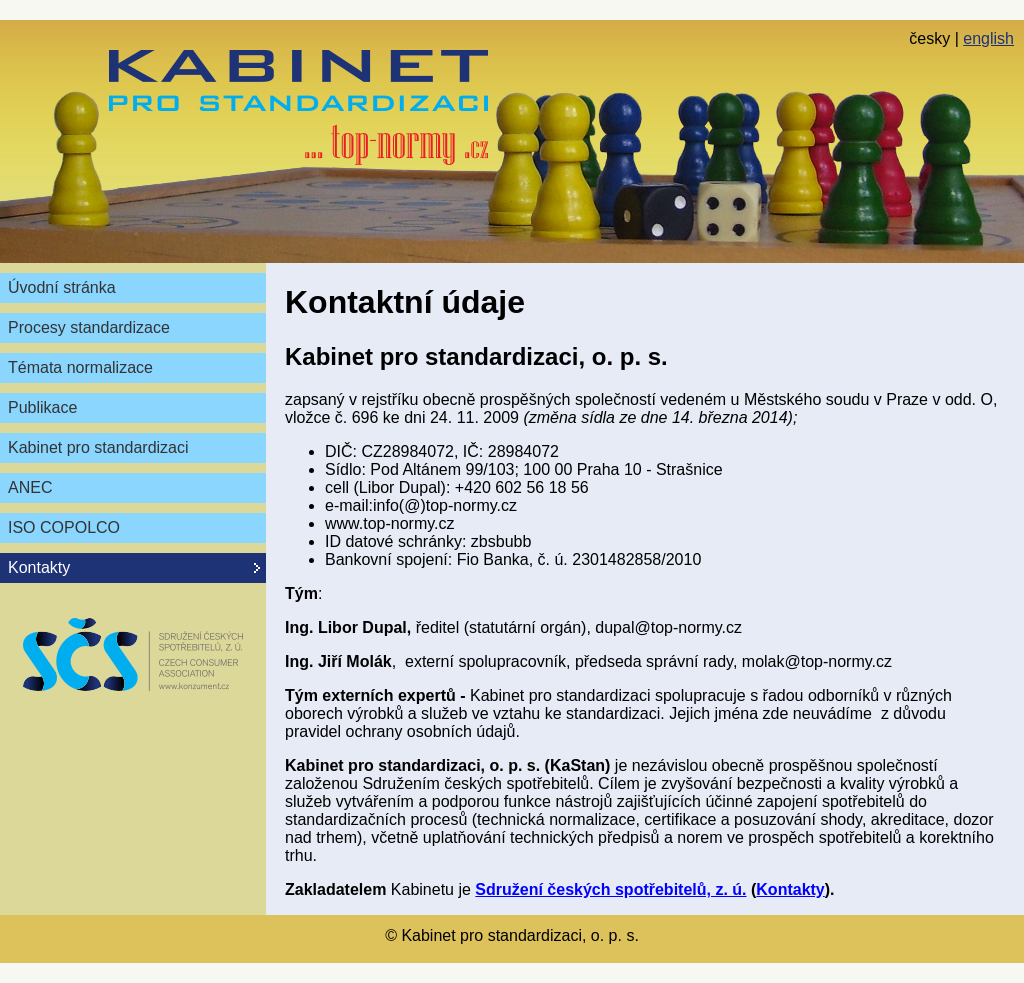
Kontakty (790, 889)
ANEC (30, 487)
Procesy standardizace (89, 327)
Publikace (42, 407)
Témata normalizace (80, 367)
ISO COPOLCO (64, 527)
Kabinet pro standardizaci (98, 447)
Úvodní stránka (62, 287)
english (988, 38)
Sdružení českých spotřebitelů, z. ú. (610, 889)
